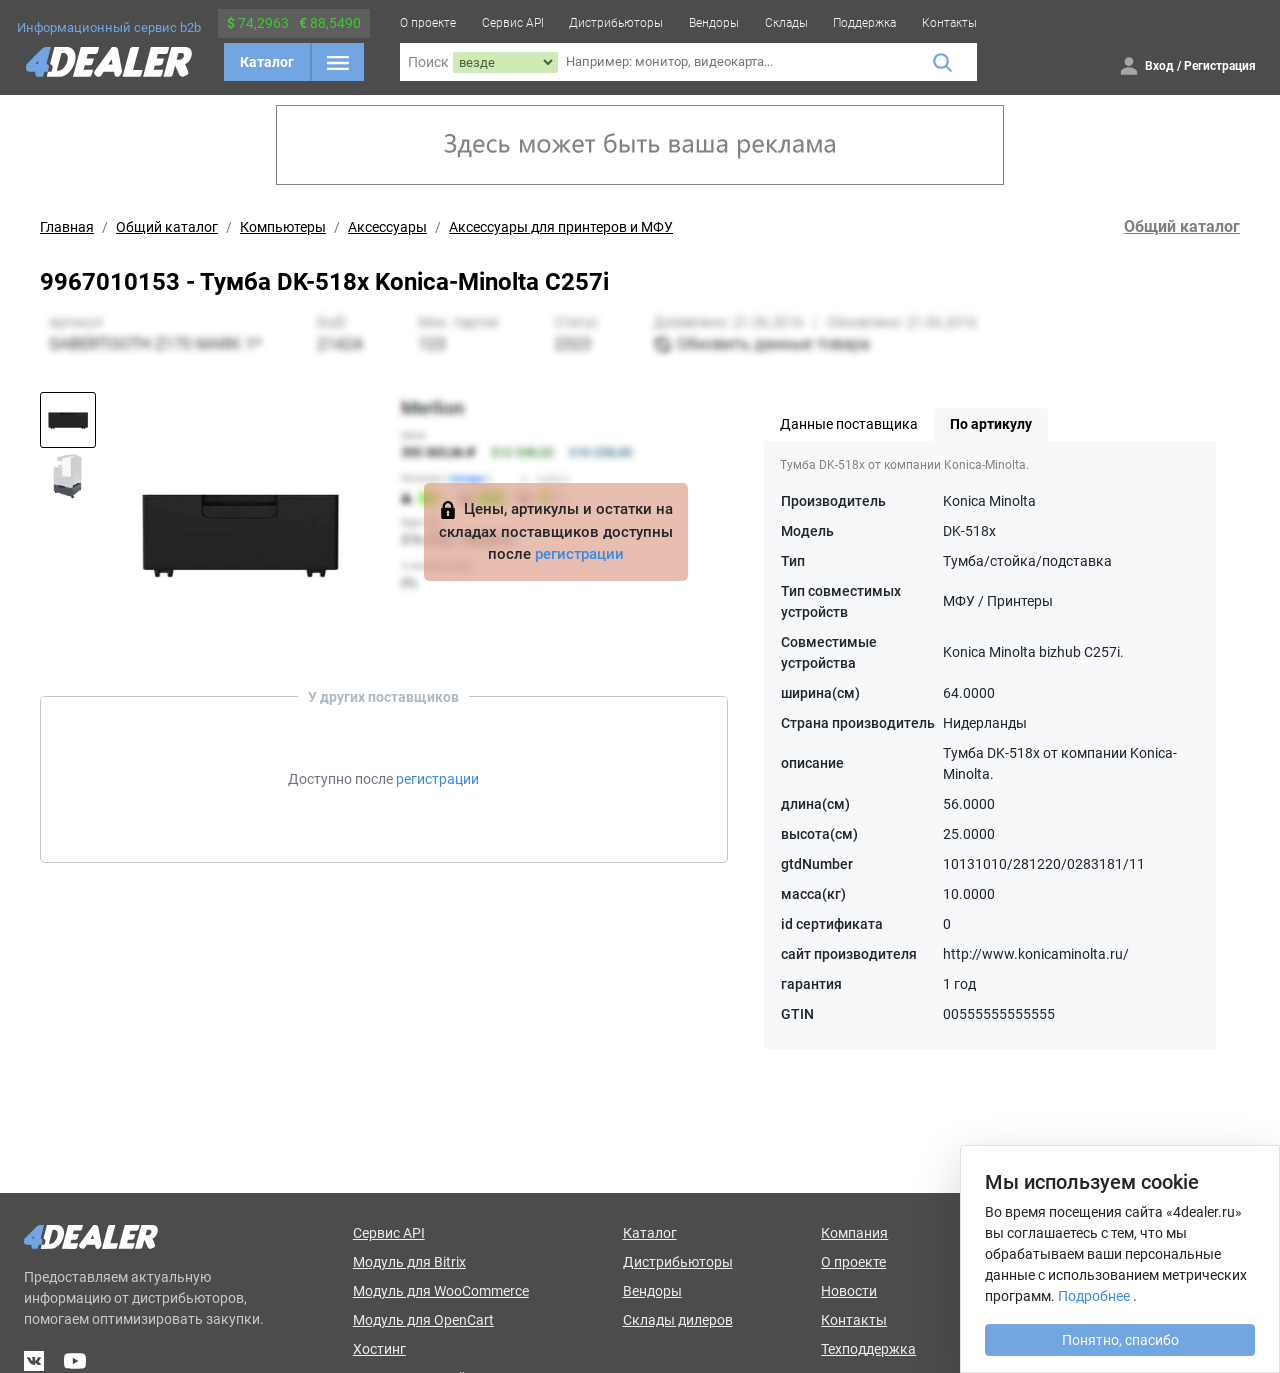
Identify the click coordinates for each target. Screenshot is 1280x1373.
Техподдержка (868, 1349)
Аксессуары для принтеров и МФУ (561, 227)
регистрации (579, 554)
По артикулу (991, 424)
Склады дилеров (678, 1320)
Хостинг (379, 1349)
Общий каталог (167, 227)
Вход (1159, 66)
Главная (67, 227)
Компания (854, 1233)
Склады (786, 23)
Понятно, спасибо (1120, 1340)
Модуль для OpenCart (423, 1320)
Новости (849, 1291)
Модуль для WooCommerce (441, 1291)
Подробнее (1094, 1296)
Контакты (949, 23)
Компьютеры (283, 227)
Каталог (267, 62)
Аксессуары (387, 227)
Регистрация (1220, 66)
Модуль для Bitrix (409, 1262)
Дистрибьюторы (616, 23)
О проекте (428, 23)
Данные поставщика (849, 424)
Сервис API (513, 23)
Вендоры (714, 23)
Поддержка (864, 23)
